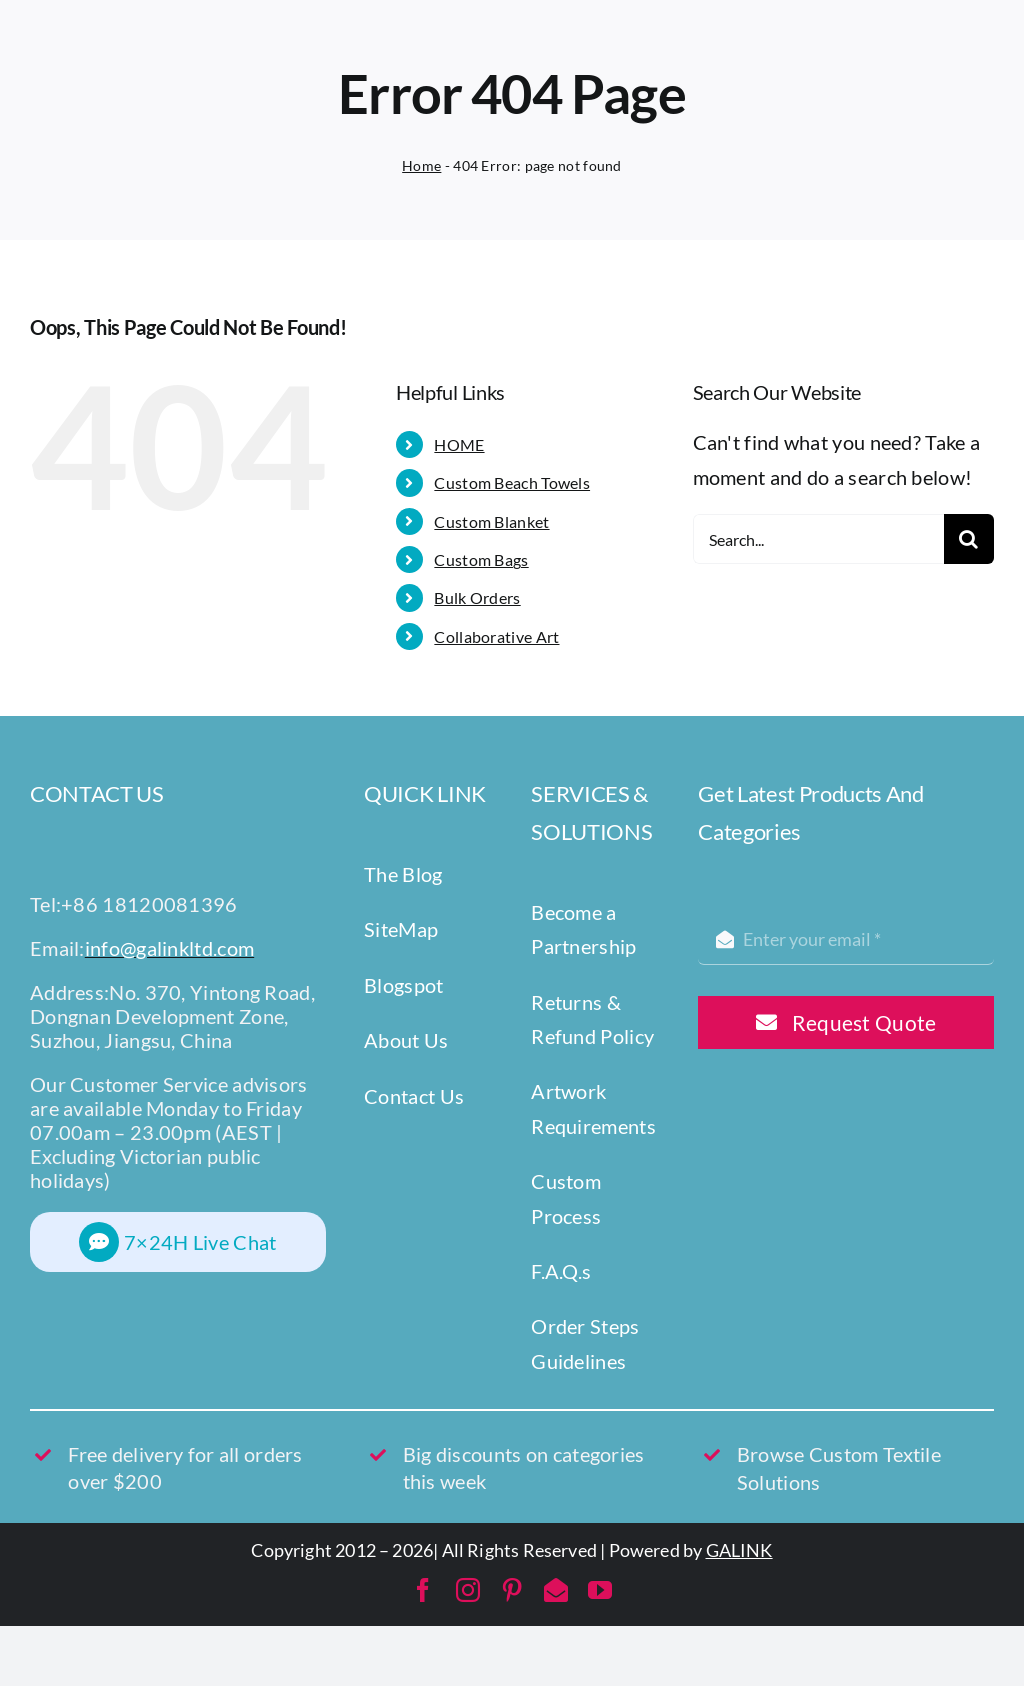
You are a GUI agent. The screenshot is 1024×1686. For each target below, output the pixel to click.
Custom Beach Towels (512, 482)
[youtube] (600, 1590)
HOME (459, 444)
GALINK (739, 1550)
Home (421, 165)
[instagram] (468, 1590)
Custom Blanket (491, 521)
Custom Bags (481, 559)
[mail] (556, 1590)
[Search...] (818, 539)
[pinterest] (512, 1590)
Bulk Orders (477, 597)
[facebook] (423, 1590)
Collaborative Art (496, 636)
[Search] (969, 539)
